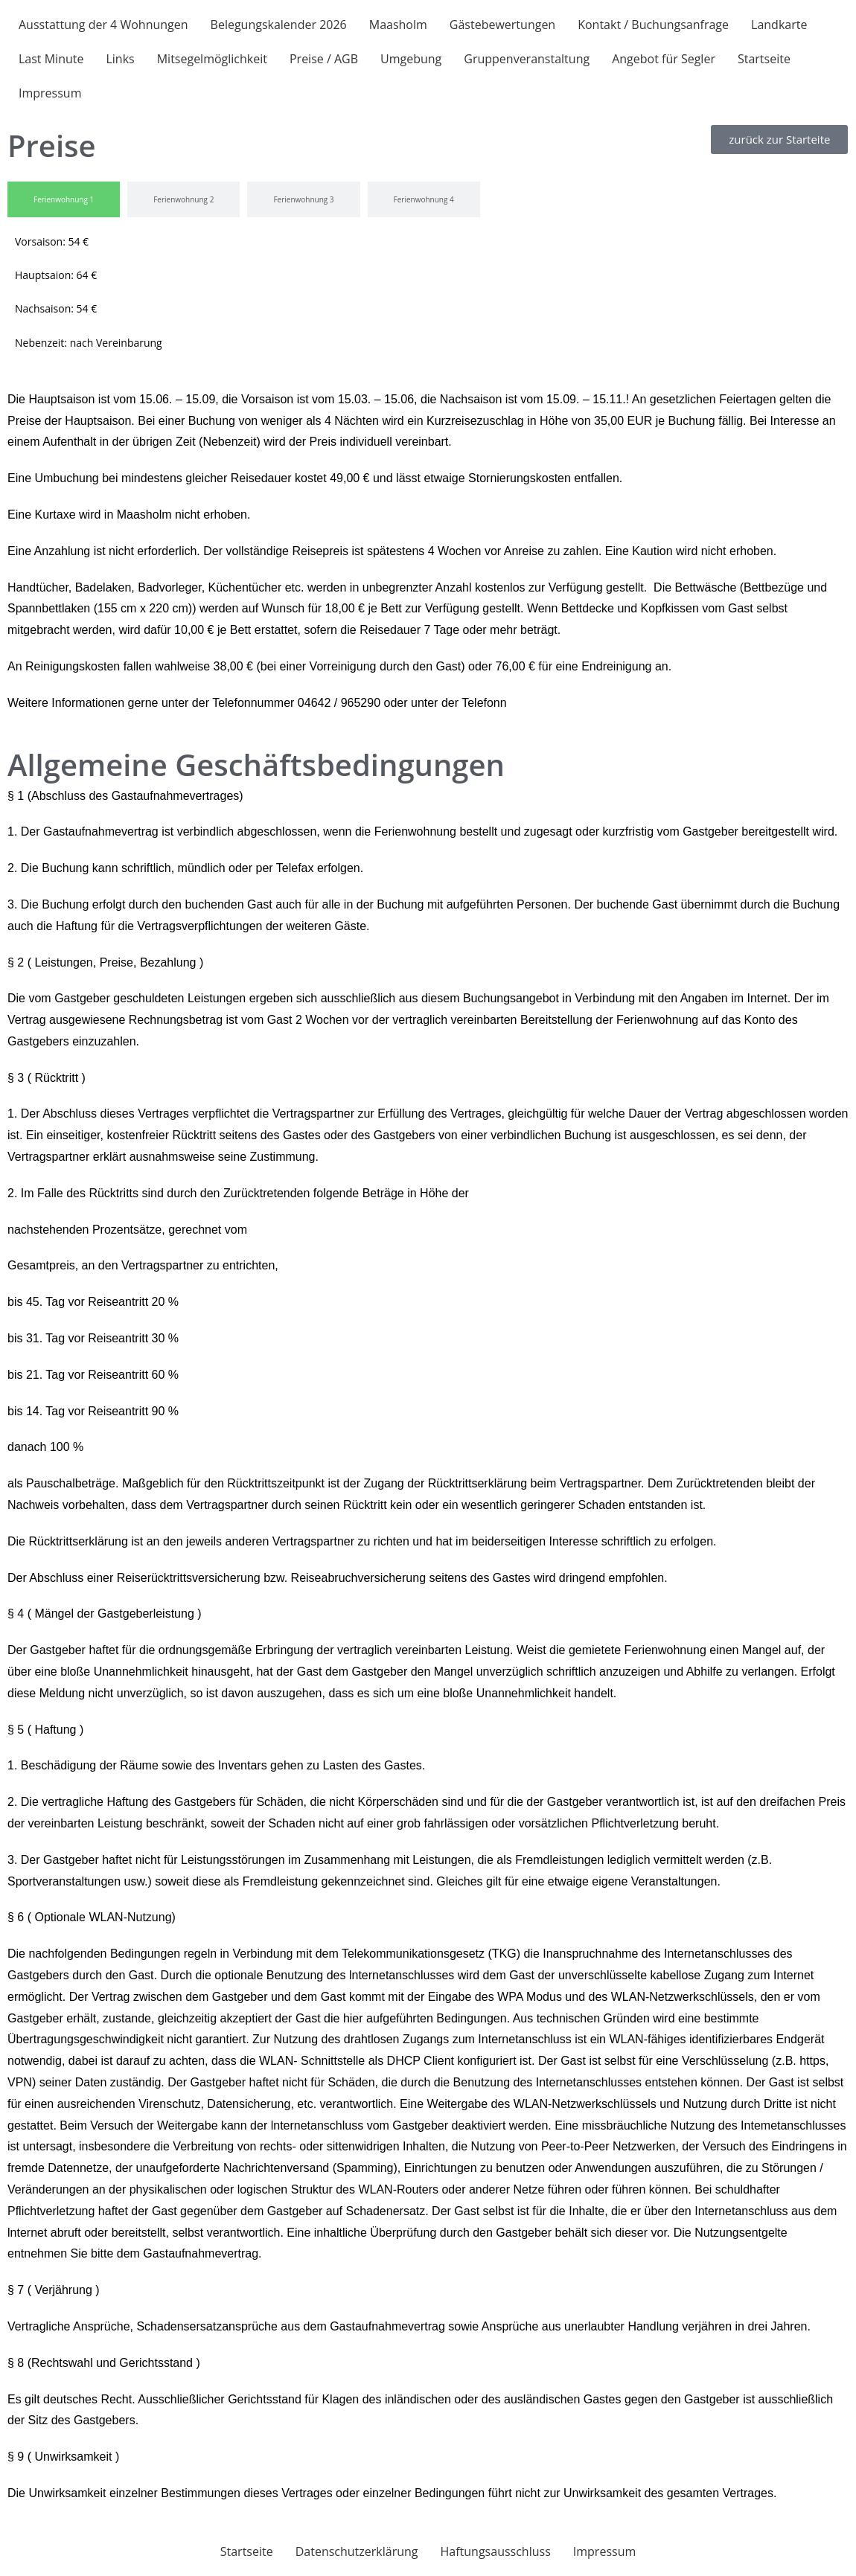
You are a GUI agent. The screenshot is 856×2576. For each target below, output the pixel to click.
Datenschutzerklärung (357, 2551)
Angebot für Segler (663, 59)
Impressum (50, 93)
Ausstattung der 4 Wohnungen (103, 24)
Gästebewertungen (502, 24)
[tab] (63, 199)
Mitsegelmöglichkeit (212, 59)
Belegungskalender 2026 (279, 24)
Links (120, 59)
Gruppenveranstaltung (527, 59)
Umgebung (410, 59)
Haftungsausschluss (496, 2551)
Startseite (764, 59)
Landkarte (779, 24)
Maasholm (398, 24)
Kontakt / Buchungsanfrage (653, 24)
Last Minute (51, 59)
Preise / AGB (324, 59)
